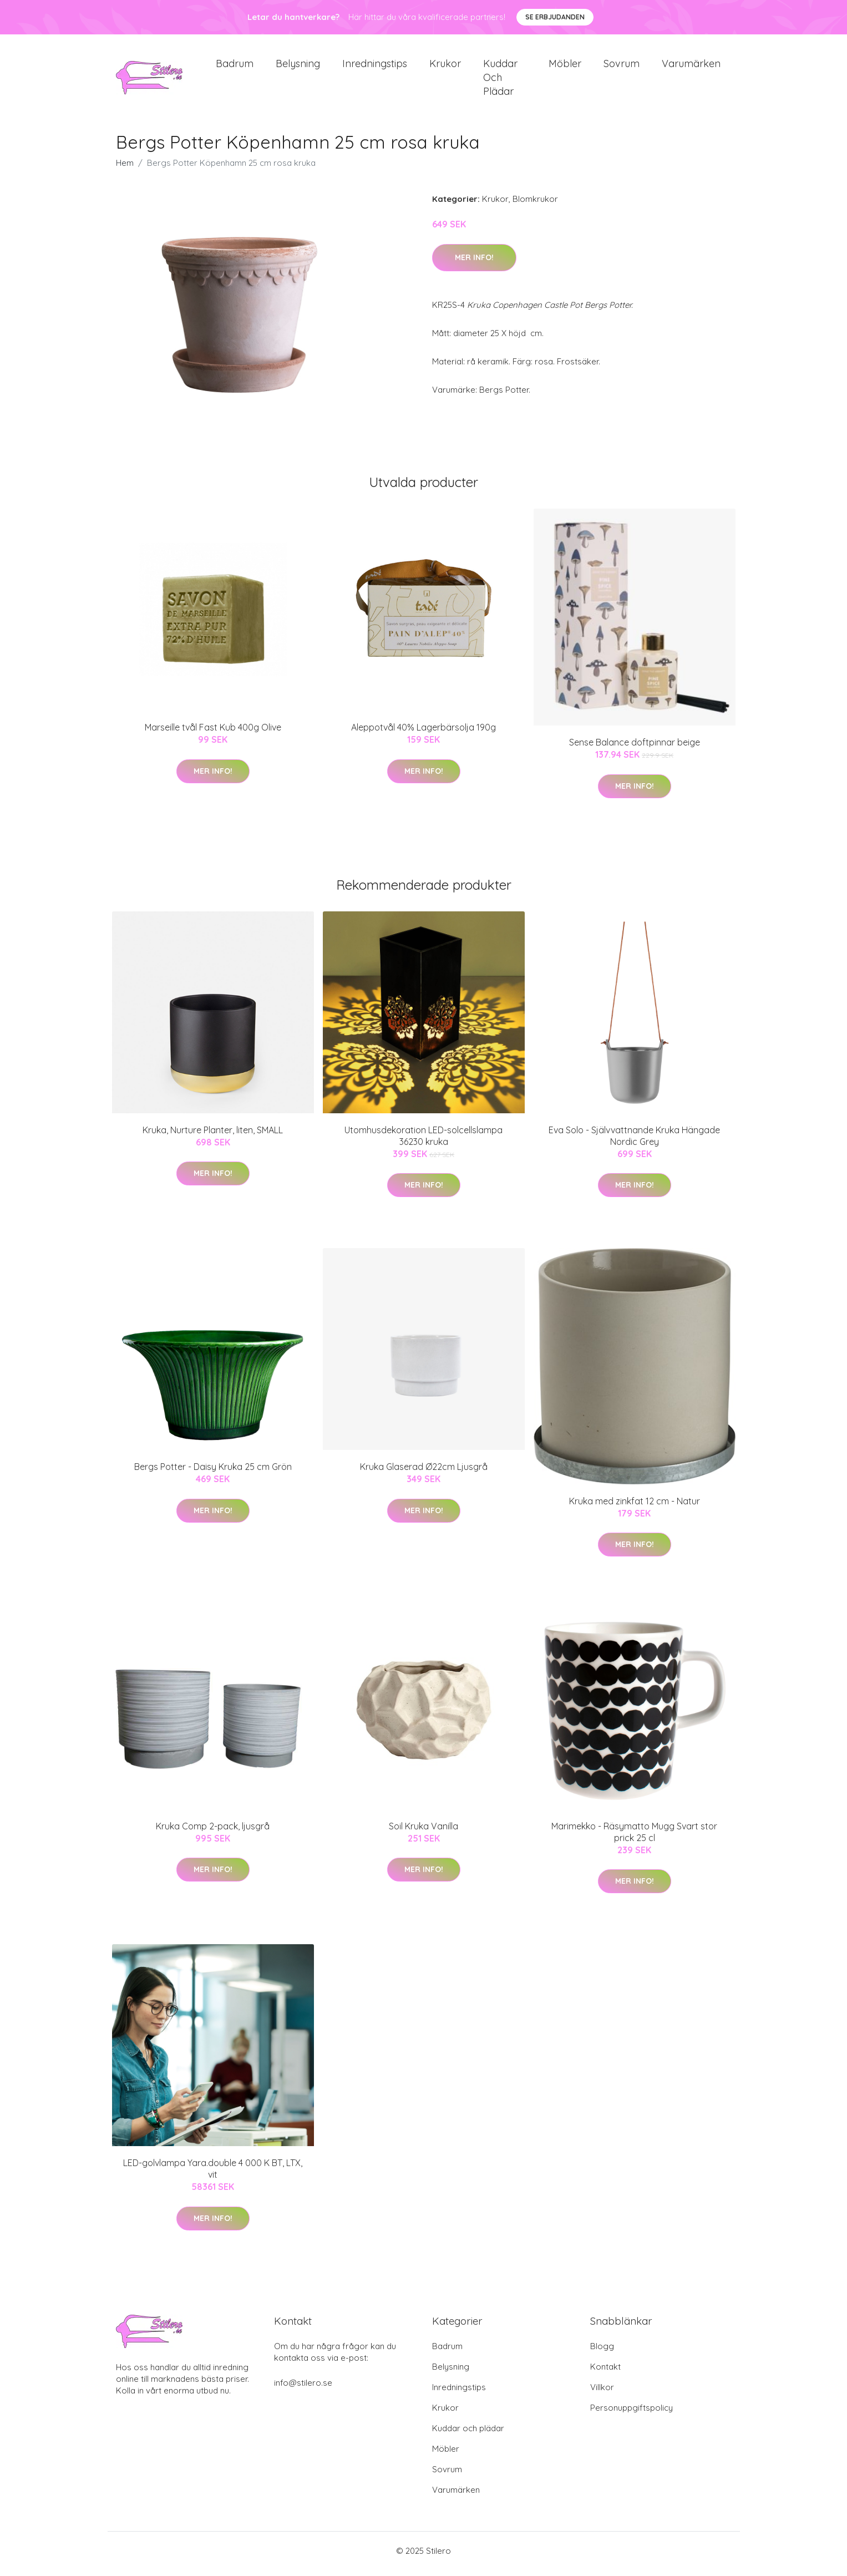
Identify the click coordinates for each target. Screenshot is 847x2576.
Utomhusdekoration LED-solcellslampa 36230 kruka (423, 1141)
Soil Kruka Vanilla (423, 1831)
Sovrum (621, 66)
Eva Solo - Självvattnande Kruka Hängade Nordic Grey (634, 1141)
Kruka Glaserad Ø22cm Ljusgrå (424, 1472)
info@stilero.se (303, 2389)
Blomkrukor (535, 205)
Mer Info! (474, 263)
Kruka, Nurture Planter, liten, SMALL (213, 1135)
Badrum (234, 66)
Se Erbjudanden (555, 17)
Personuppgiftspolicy (631, 2413)
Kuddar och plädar (500, 80)
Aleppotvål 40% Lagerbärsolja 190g (423, 733)
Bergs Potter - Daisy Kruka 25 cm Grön (213, 1472)
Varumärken (691, 66)
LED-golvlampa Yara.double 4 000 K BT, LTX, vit (212, 2174)
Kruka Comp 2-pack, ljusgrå (213, 1831)
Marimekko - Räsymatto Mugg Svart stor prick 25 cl (634, 1837)
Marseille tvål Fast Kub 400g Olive (213, 733)
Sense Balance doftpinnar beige (634, 748)
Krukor (445, 66)
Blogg (602, 2352)
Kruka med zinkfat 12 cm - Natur (634, 1506)
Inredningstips (374, 66)
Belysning (298, 66)
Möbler (565, 66)
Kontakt (605, 2372)
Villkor (602, 2393)
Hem (125, 169)
